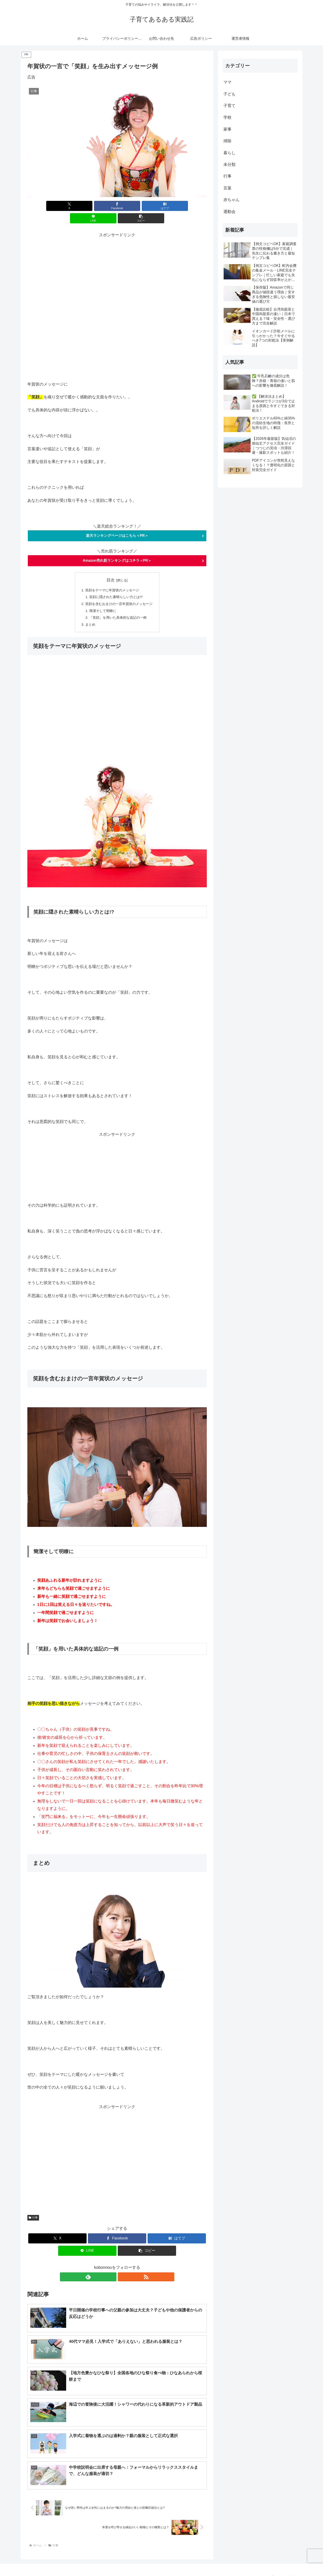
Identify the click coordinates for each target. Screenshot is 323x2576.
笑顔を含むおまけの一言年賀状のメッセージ (119, 594)
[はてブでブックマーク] (117, 206)
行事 (33, 2209)
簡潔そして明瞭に (101, 601)
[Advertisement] (117, 285)
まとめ (88, 616)
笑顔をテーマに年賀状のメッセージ (111, 579)
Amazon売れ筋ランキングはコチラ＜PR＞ (117, 549)
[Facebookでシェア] (87, 206)
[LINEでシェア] (147, 206)
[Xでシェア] (56, 206)
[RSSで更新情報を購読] (122, 2268)
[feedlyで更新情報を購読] (111, 2268)
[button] (177, 206)
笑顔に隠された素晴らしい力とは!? (115, 587)
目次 (111, 569)
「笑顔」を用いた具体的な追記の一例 (117, 608)
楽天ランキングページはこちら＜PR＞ (117, 524)
